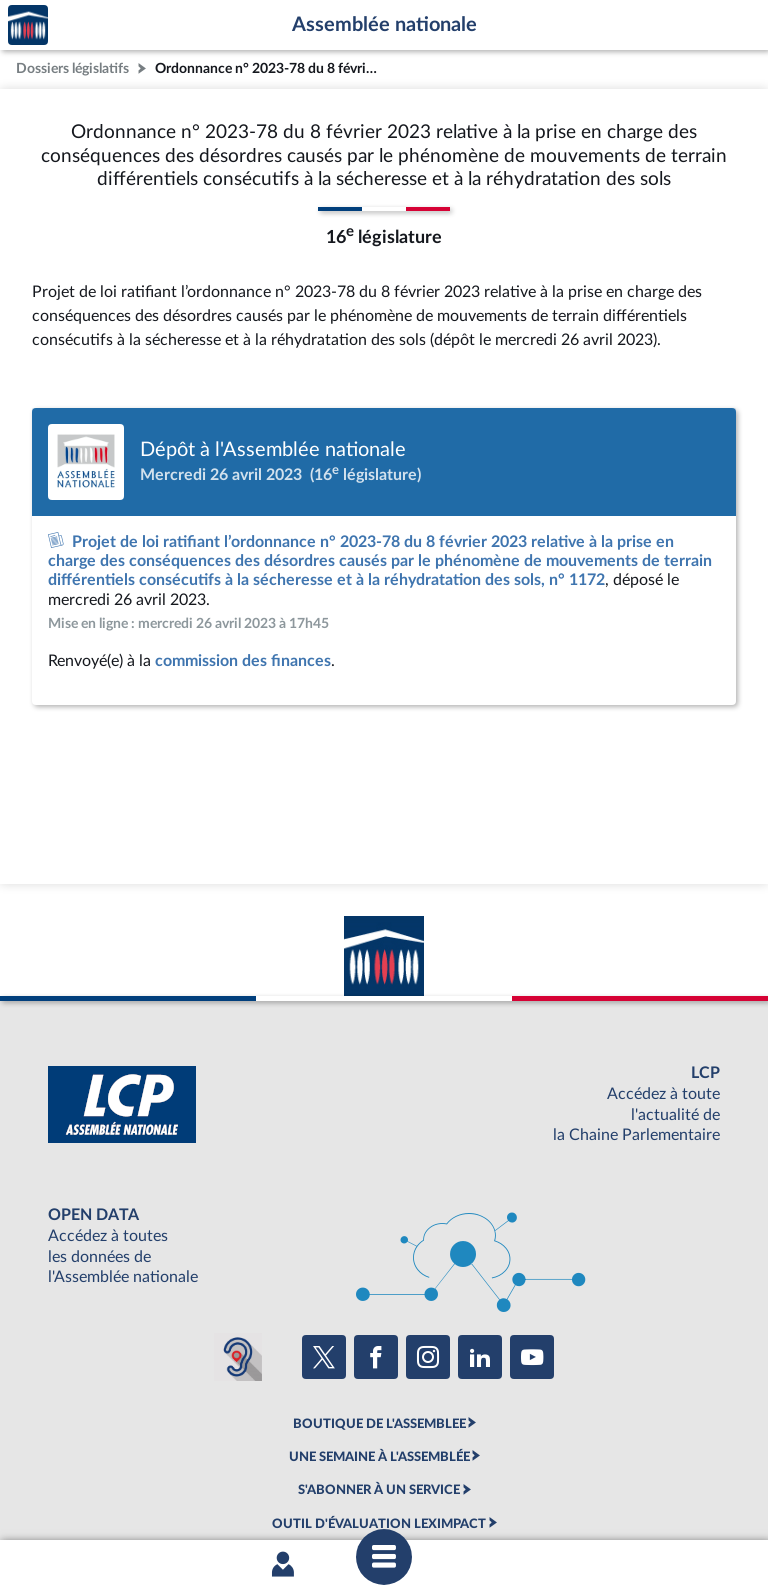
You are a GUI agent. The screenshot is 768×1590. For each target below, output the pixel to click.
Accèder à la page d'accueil (28, 25)
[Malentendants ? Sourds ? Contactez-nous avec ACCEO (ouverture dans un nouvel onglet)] (238, 1357)
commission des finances (243, 661)
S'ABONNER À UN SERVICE (379, 1490)
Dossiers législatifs (72, 68)
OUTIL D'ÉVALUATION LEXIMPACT (379, 1524)
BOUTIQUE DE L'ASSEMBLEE (379, 1424)
